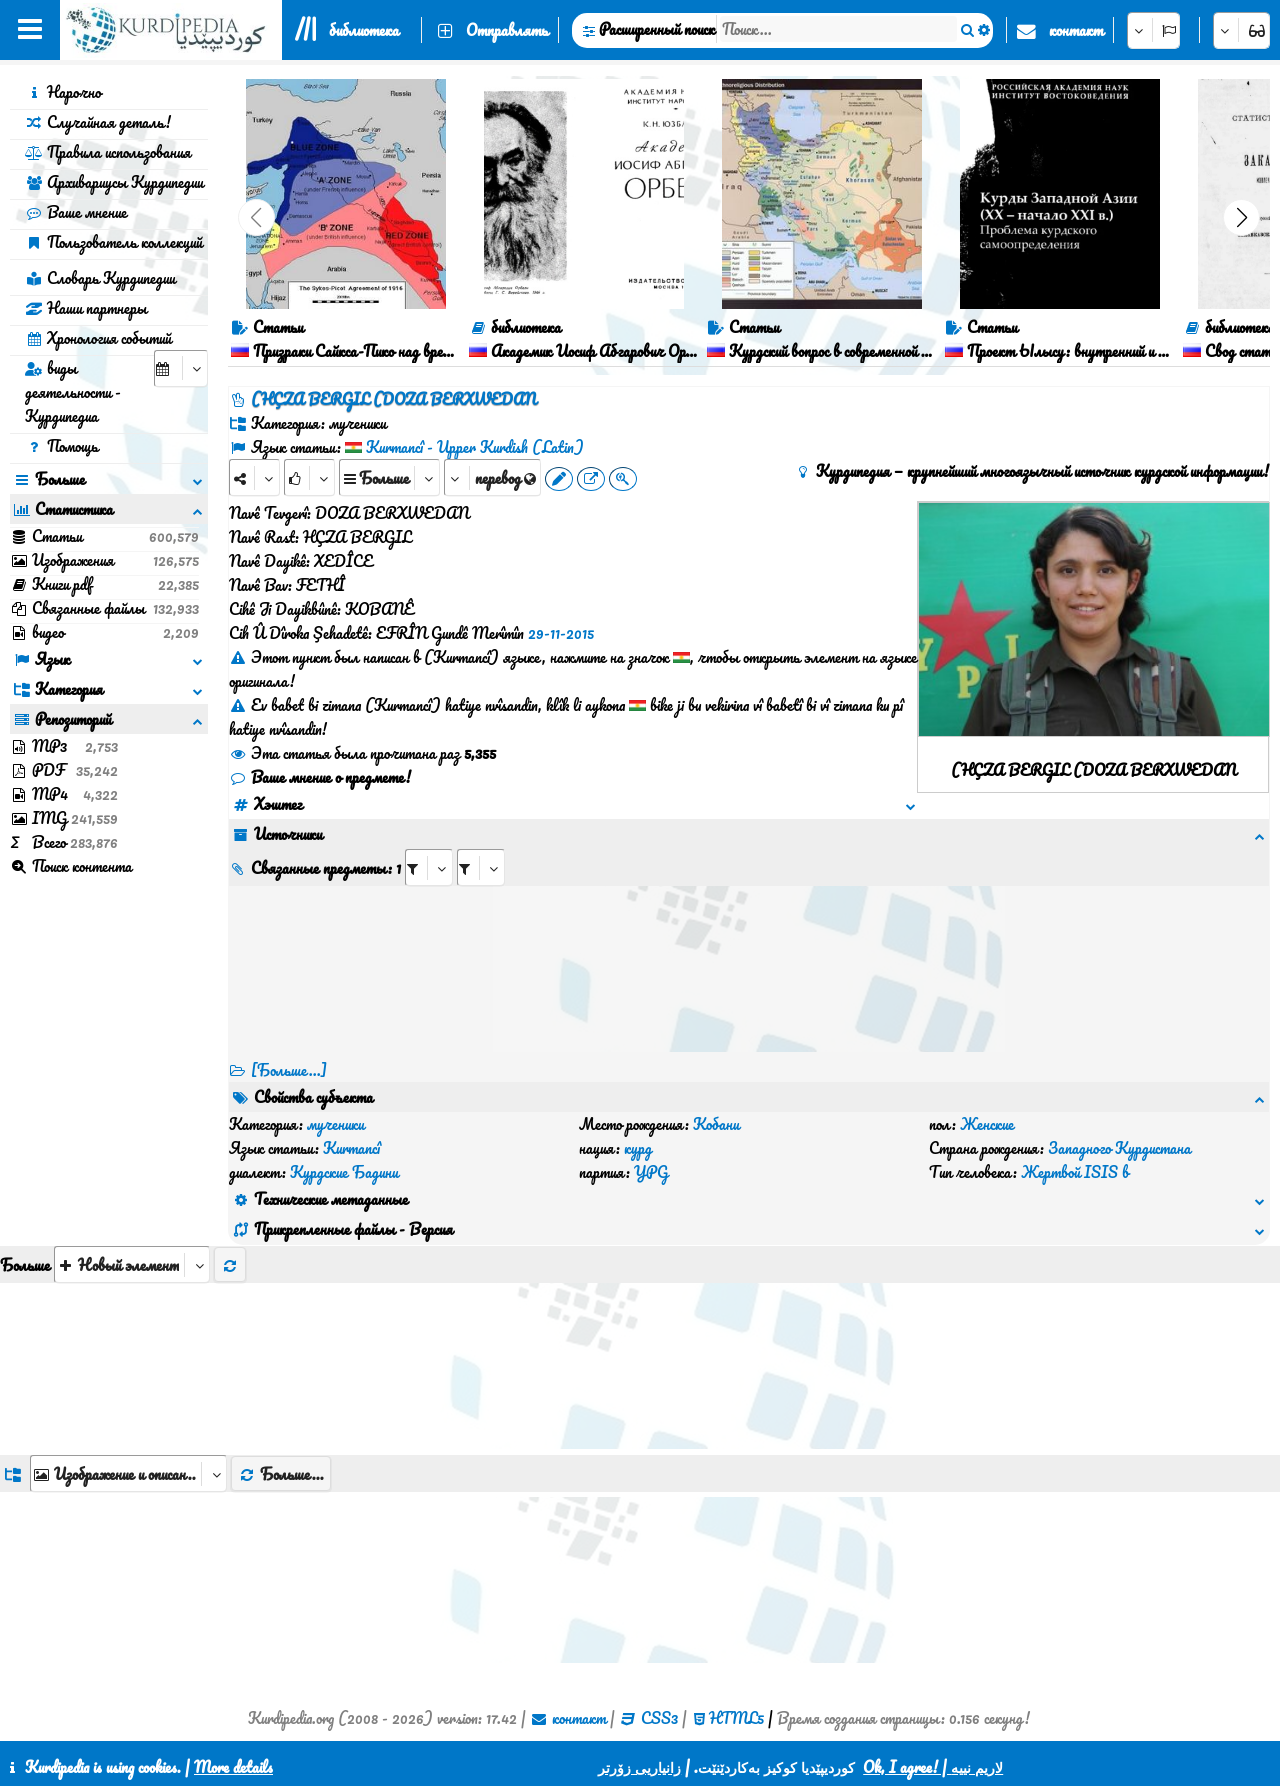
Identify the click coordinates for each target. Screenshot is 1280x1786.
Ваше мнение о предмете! (320, 777)
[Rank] (309, 477)
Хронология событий (98, 338)
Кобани (716, 1124)
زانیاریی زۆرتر (639, 1767)
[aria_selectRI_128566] (429, 867)
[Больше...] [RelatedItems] (289, 1070)
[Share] (254, 477)
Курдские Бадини (344, 1172)
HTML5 (736, 1718)
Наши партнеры (86, 308)
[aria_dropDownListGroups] (128, 1473)
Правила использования (108, 152)
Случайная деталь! (98, 122)
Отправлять (507, 30)
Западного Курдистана (1119, 1148)
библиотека (364, 30)
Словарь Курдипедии (100, 278)
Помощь (61, 446)
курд (638, 1148)
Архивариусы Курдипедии (114, 182)
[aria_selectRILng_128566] (481, 867)
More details (233, 1767)
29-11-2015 (561, 633)
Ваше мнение (76, 212)
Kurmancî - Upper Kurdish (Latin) (475, 447)
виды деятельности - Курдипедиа (73, 392)
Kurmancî (351, 1148)
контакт (1076, 30)
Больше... (281, 1474)
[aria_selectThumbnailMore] (132, 1264)
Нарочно (63, 92)
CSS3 (659, 1718)
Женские (987, 1124)
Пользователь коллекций (113, 242)
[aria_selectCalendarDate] (181, 368)
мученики (335, 1124)
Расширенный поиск (657, 29)
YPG (651, 1172)
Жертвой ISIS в (1075, 1172)
